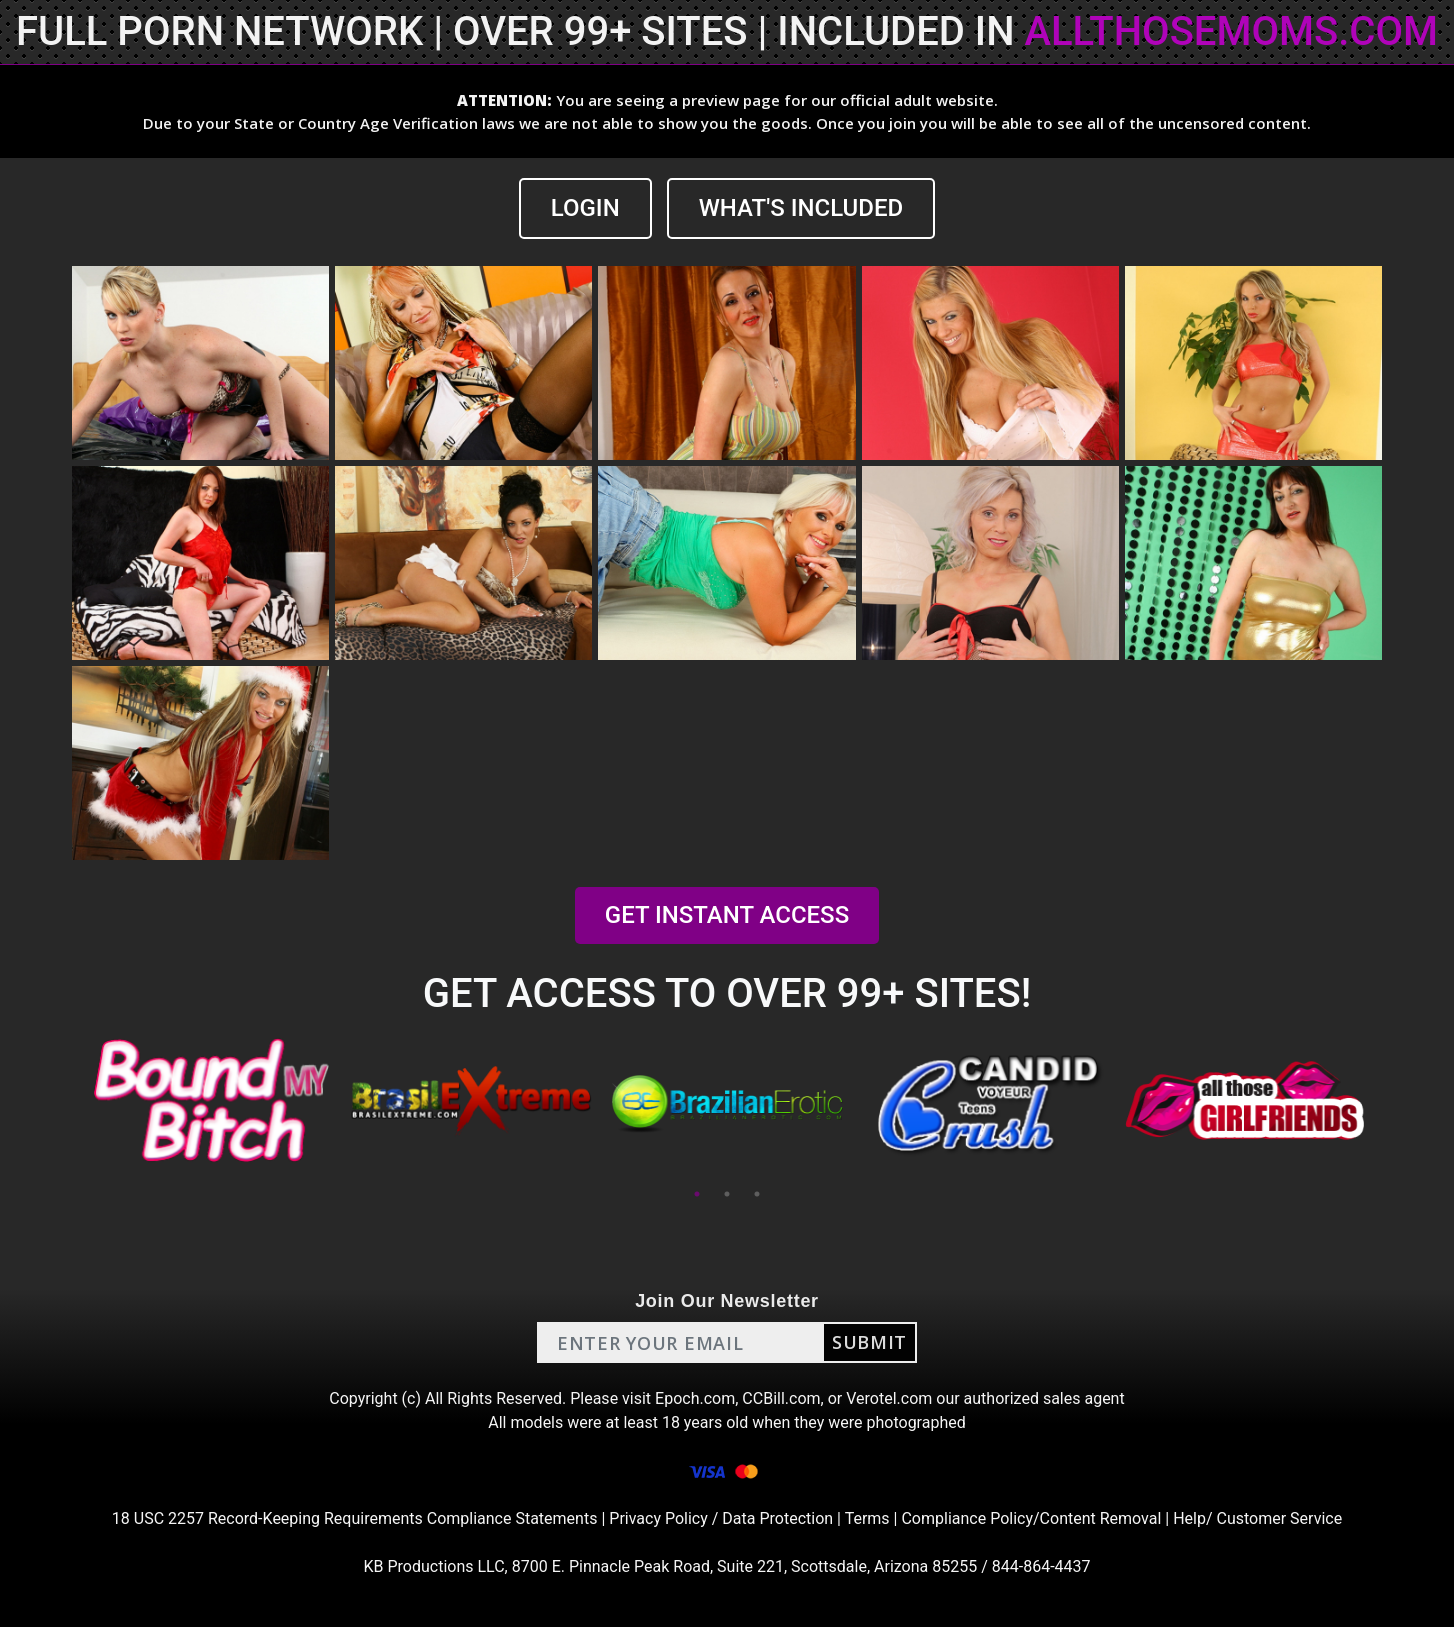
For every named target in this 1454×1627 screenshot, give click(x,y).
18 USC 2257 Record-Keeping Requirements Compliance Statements (355, 1518)
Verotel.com (889, 1398)
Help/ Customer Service (1257, 1518)
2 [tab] (727, 1194)
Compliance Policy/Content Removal (1031, 1518)
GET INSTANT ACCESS (727, 915)
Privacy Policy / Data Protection (721, 1518)
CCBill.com (781, 1398)
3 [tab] (757, 1194)
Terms (867, 1518)
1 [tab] (697, 1194)
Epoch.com (695, 1398)
